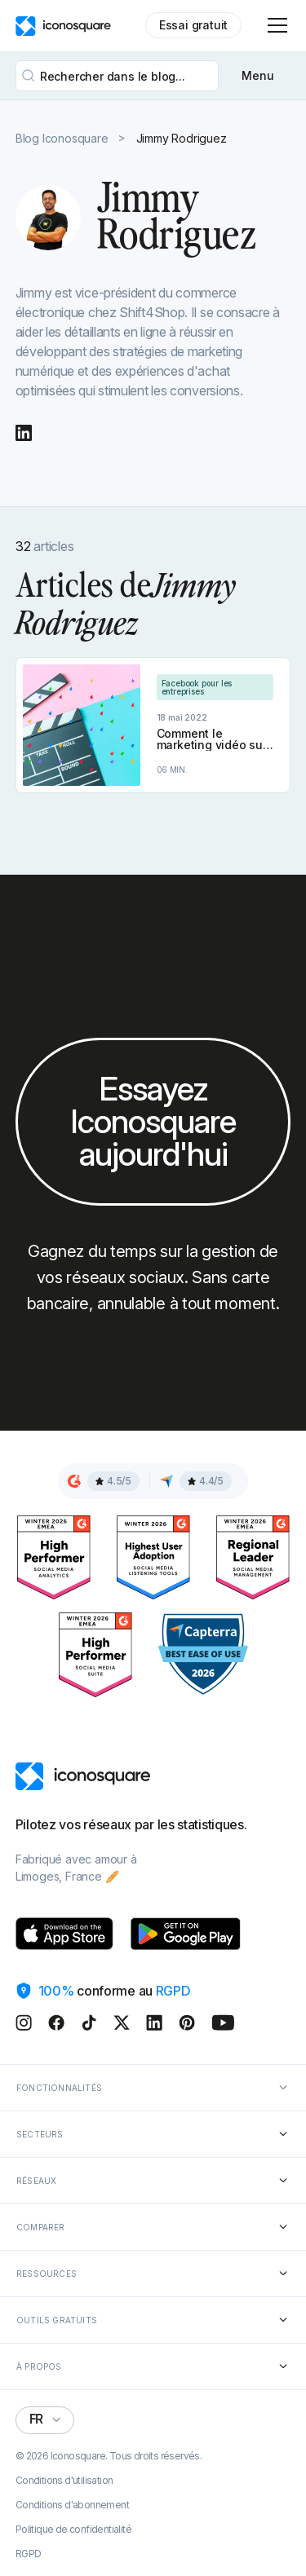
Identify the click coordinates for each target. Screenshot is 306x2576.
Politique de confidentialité (73, 2529)
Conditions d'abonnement (72, 2505)
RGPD (29, 2554)
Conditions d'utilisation (64, 2480)
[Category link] (215, 687)
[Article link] (153, 725)
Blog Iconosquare (62, 138)
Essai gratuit (193, 25)
